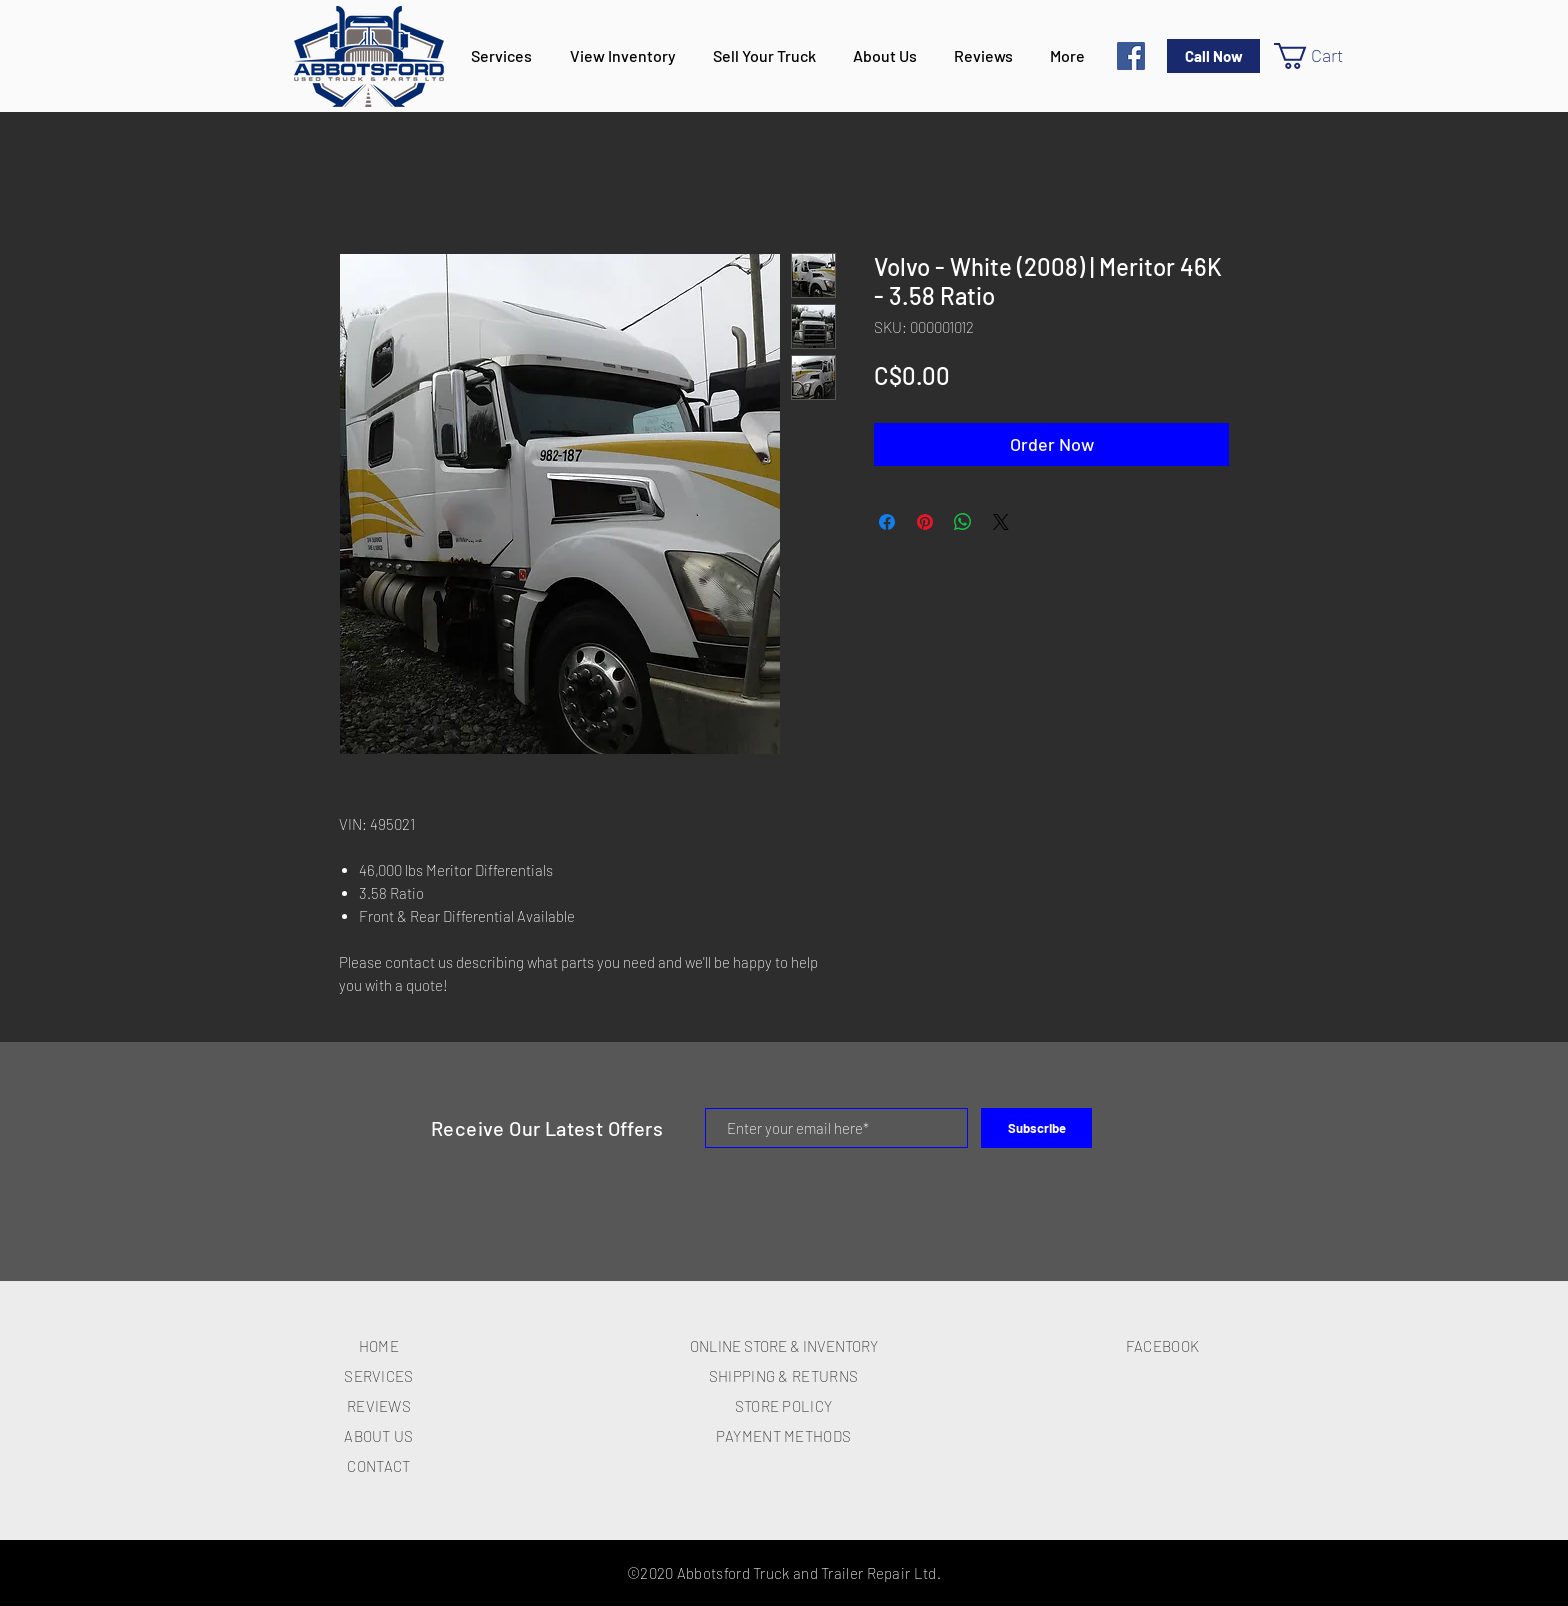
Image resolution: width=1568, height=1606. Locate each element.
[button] (1324, 56)
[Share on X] (1001, 522)
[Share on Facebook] (887, 522)
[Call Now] (1213, 56)
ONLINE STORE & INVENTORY (784, 1346)
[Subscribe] (1036, 1128)
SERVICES (378, 1376)
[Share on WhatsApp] (963, 522)
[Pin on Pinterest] (925, 522)
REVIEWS (379, 1406)
